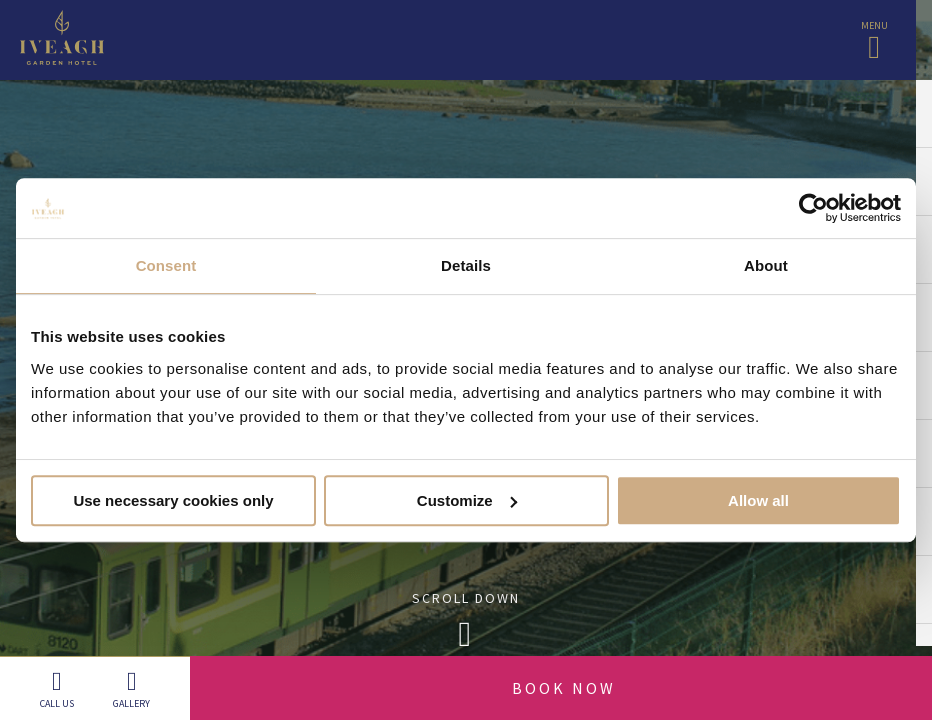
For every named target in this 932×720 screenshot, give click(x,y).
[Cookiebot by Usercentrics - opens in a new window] (813, 208)
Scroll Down (466, 625)
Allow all (758, 500)
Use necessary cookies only (173, 500)
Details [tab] (466, 265)
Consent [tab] (166, 265)
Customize (467, 500)
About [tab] (766, 265)
